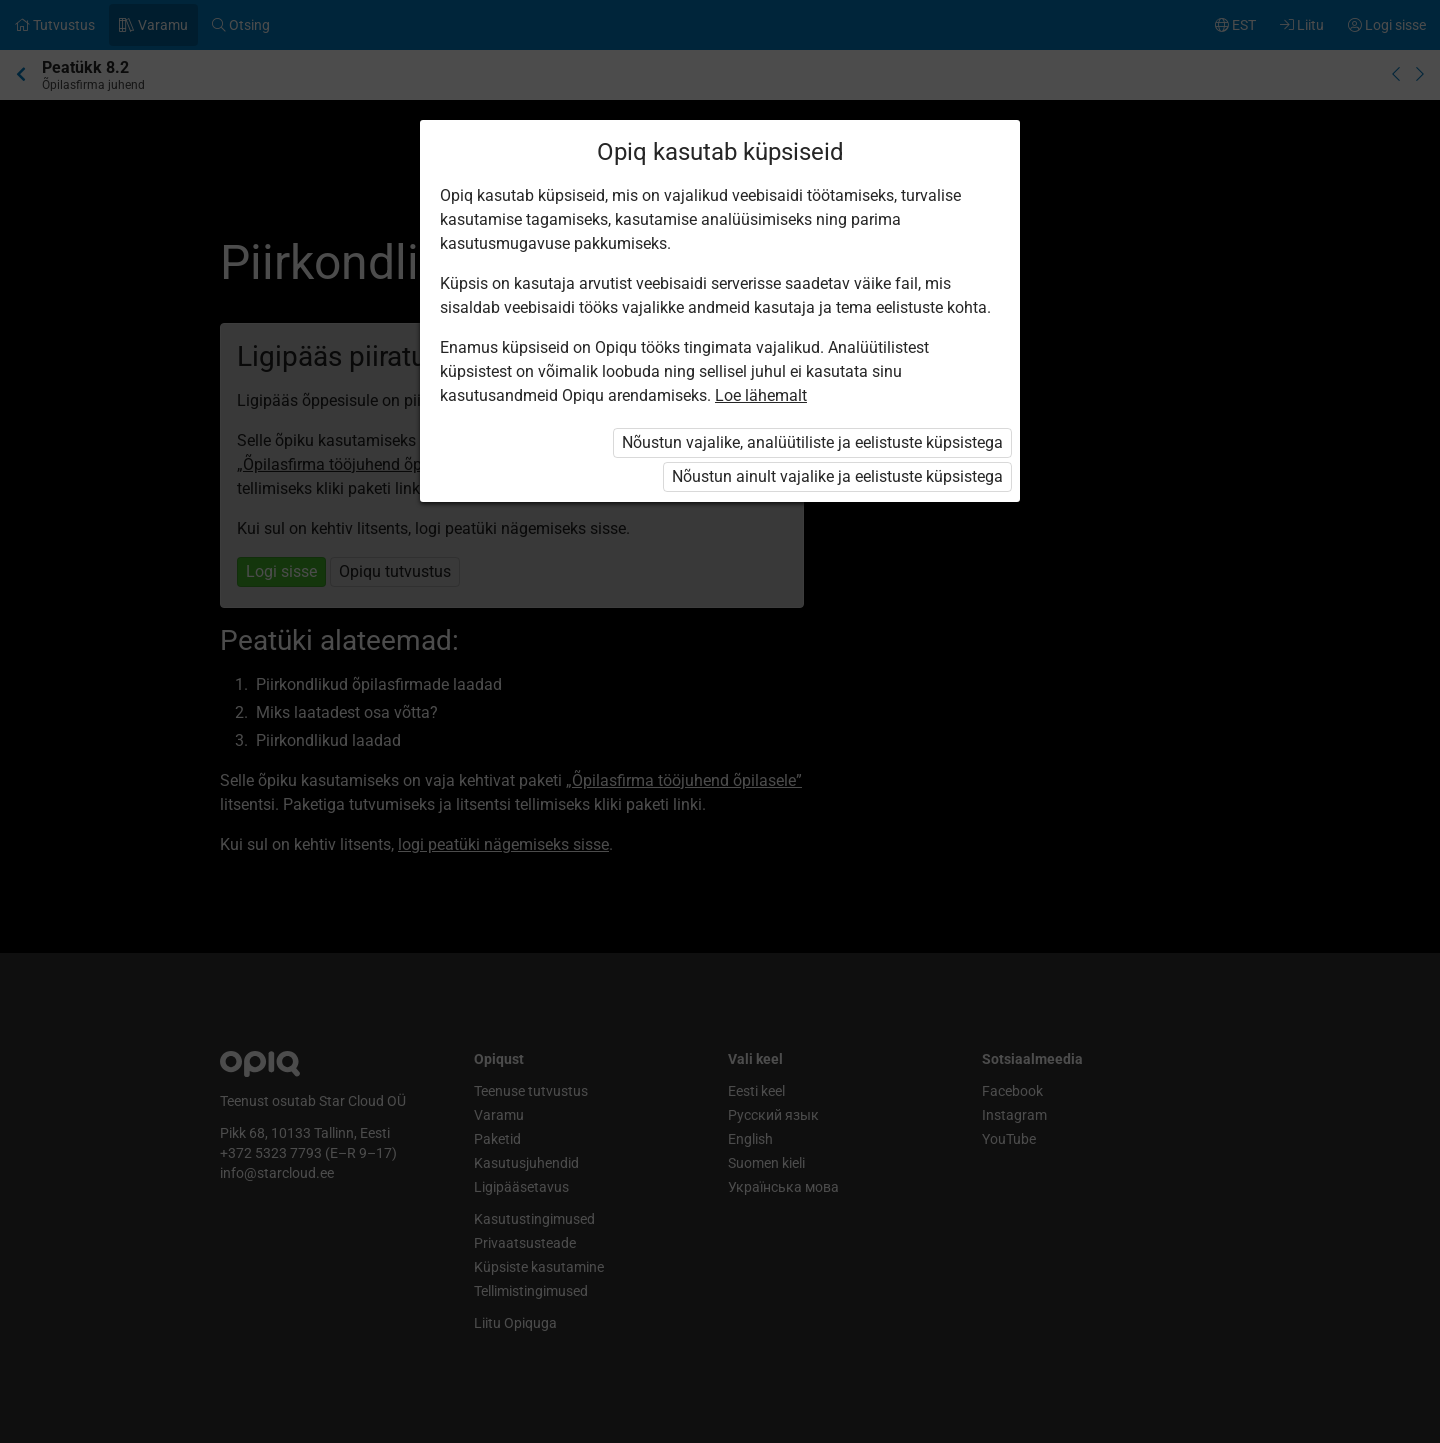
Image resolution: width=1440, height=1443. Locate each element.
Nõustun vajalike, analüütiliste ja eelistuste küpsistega (812, 442)
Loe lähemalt (761, 395)
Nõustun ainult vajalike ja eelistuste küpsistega (837, 476)
